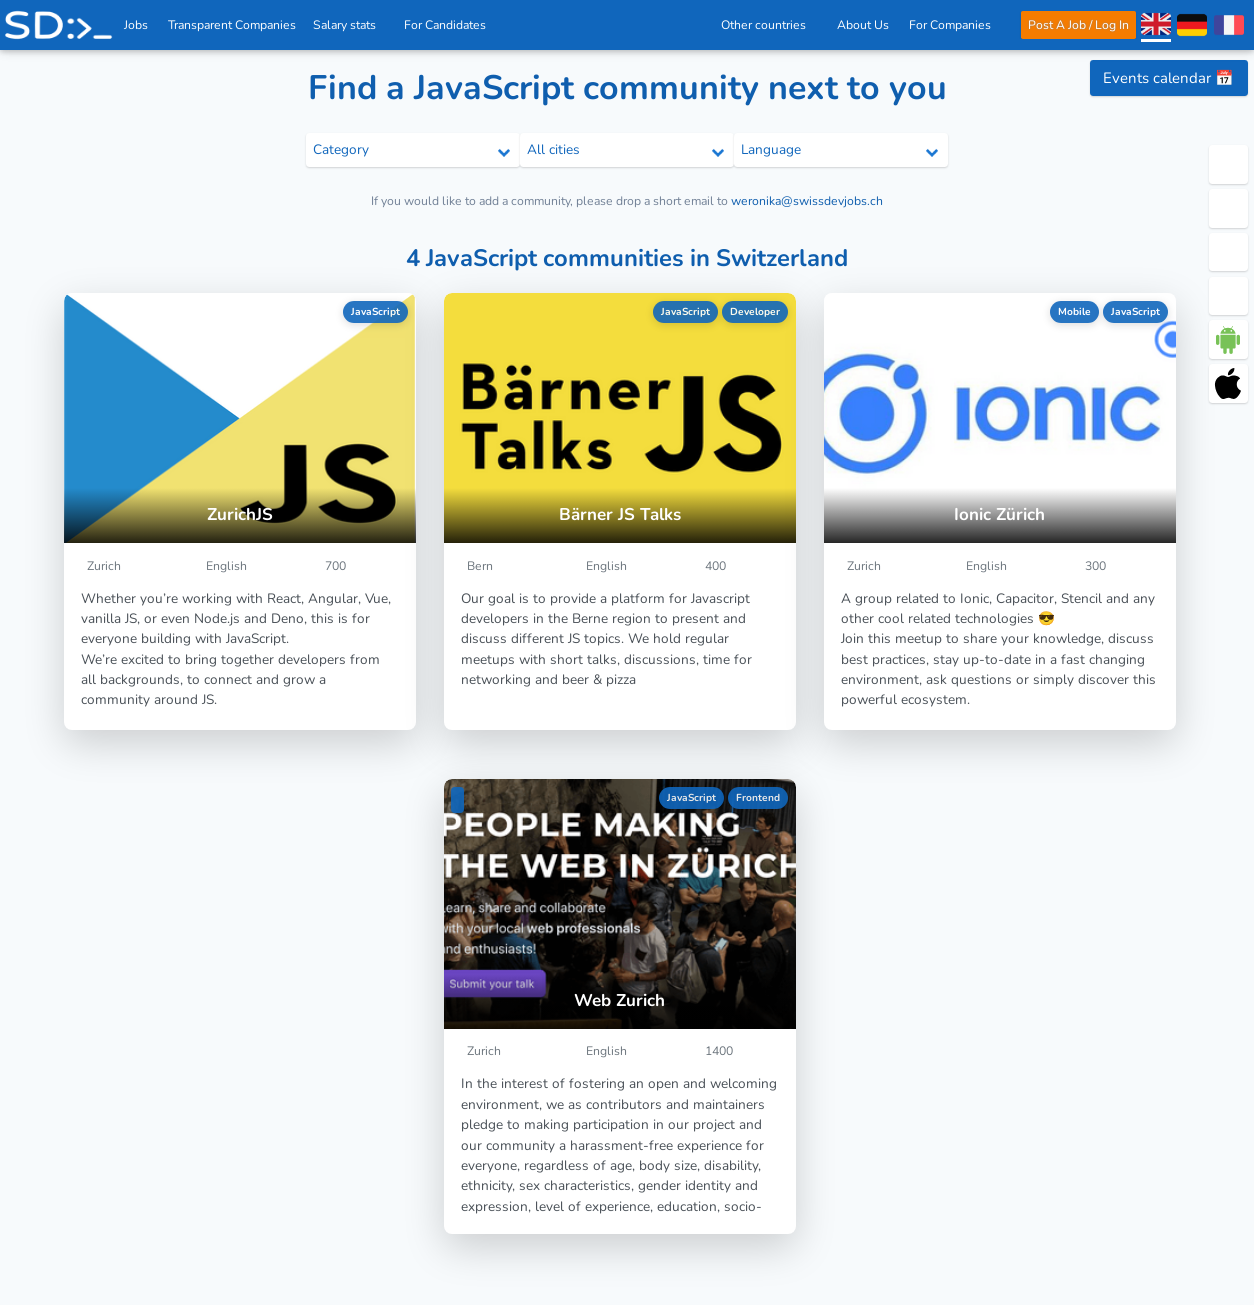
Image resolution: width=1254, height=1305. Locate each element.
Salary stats (351, 25)
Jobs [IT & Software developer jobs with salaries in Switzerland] (137, 25)
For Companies (955, 25)
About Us (863, 25)
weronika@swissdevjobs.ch (807, 201)
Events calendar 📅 (1168, 78)
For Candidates (451, 25)
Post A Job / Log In (1077, 25)
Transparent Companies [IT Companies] (233, 25)
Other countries (768, 25)
